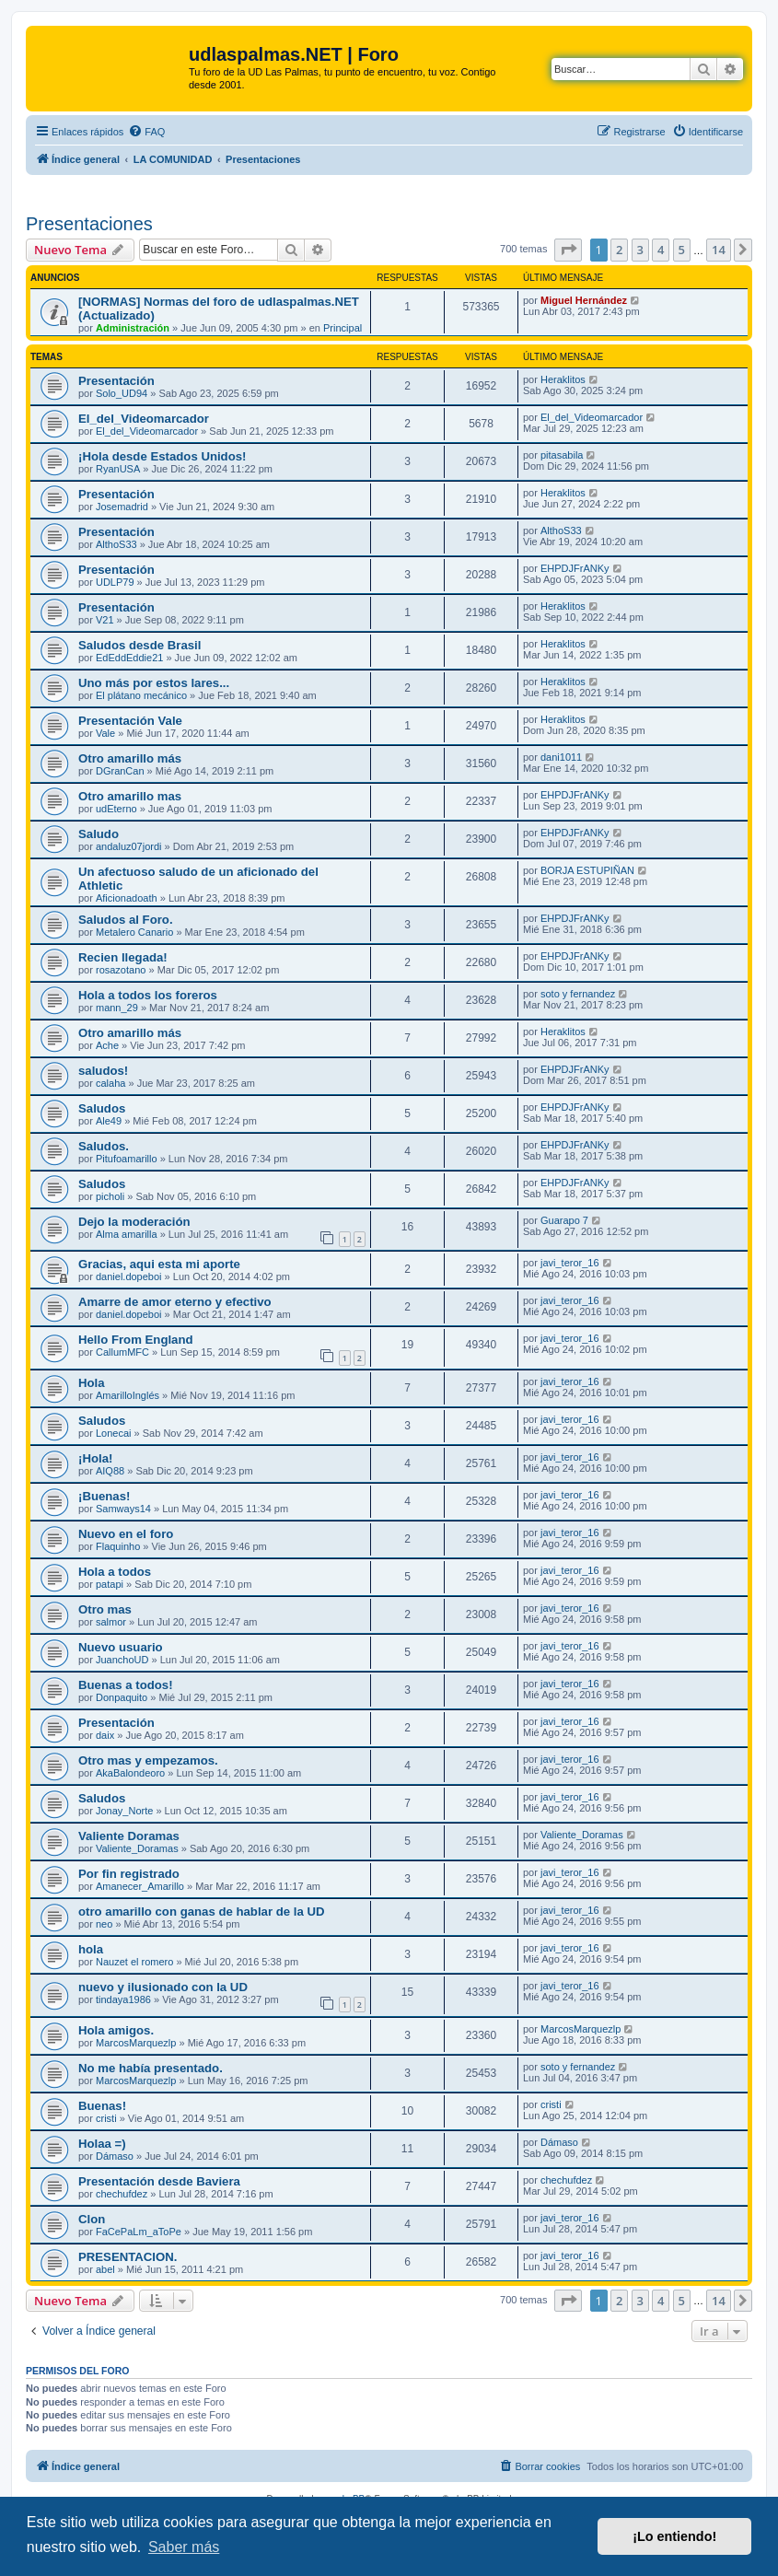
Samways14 (123, 1508)
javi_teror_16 (569, 1262)
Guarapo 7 (564, 1220)
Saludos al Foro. (125, 920)
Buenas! (102, 2106)
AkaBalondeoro (130, 1772)
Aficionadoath (126, 897)
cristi (106, 2118)
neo (104, 1923)
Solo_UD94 (121, 393)
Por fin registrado (129, 1874)
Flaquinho (118, 1546)
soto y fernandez (577, 993)
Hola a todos (114, 1572)
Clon (91, 2219)
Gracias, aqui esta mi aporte (159, 1264)
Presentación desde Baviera (159, 2181)
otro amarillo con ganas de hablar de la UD (201, 1911)
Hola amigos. (116, 2030)
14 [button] (719, 249)
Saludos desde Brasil (139, 645)
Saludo (98, 834)
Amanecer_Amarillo (140, 1886)
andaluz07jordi (129, 846)
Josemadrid (122, 506)
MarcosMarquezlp (136, 2042)
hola (90, 1949)
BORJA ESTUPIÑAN (587, 870)
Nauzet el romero (134, 1961)
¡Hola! (95, 1458)
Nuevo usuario (120, 1647)
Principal (342, 327)
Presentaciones (89, 224)
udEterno (116, 808)
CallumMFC (122, 1352)
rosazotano (120, 969)
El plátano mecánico (141, 695)
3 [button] (640, 249)
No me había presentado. (150, 2068)
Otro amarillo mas (129, 796)
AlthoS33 (116, 544)
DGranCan (120, 770)
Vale (105, 733)
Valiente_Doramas (137, 1848)
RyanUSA (118, 468)
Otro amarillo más (129, 758)
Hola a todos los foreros (147, 995)
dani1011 (561, 757)
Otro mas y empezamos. (148, 1760)
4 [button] (660, 249)
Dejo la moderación (134, 1222)
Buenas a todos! (125, 1685)
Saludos (101, 1108)
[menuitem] (146, 132)
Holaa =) (102, 2144)
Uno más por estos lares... (153, 683)
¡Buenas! (104, 1496)
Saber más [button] (183, 2547)
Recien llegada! (123, 957)
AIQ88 (110, 1470)
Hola (91, 1383)
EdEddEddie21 (129, 657)
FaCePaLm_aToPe (138, 2231)
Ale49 (109, 1120)
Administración (132, 327)
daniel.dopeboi (129, 1276)
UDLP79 (115, 582)
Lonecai (114, 1433)
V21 (105, 619)
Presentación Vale (130, 721)
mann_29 (117, 1007)
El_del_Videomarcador (143, 418)
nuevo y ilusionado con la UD (163, 1987)
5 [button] (682, 249)
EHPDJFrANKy (575, 568)
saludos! (103, 1071)
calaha (110, 1083)
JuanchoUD (122, 1659)
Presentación (116, 381)
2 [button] (619, 249)
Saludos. (103, 1146)
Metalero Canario (134, 932)
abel (105, 2269)
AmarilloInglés (127, 1395)
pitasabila (561, 454)
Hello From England (135, 1339)
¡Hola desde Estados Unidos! (162, 456)
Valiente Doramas (129, 1836)
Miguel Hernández (583, 300)
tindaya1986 (123, 1999)
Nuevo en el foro (125, 1534)
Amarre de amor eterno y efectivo (175, 1302)
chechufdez (121, 2193)
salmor (111, 1621)
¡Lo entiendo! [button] (674, 2536)
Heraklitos (563, 379)
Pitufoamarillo (126, 1158)
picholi (110, 1196)
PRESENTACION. (127, 2257)
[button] (568, 250)
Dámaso (115, 2156)
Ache (107, 1045)
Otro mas (105, 1609)
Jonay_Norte (124, 1810)
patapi (109, 1584)
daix (105, 1735)
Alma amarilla (126, 1234)
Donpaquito (121, 1697)
